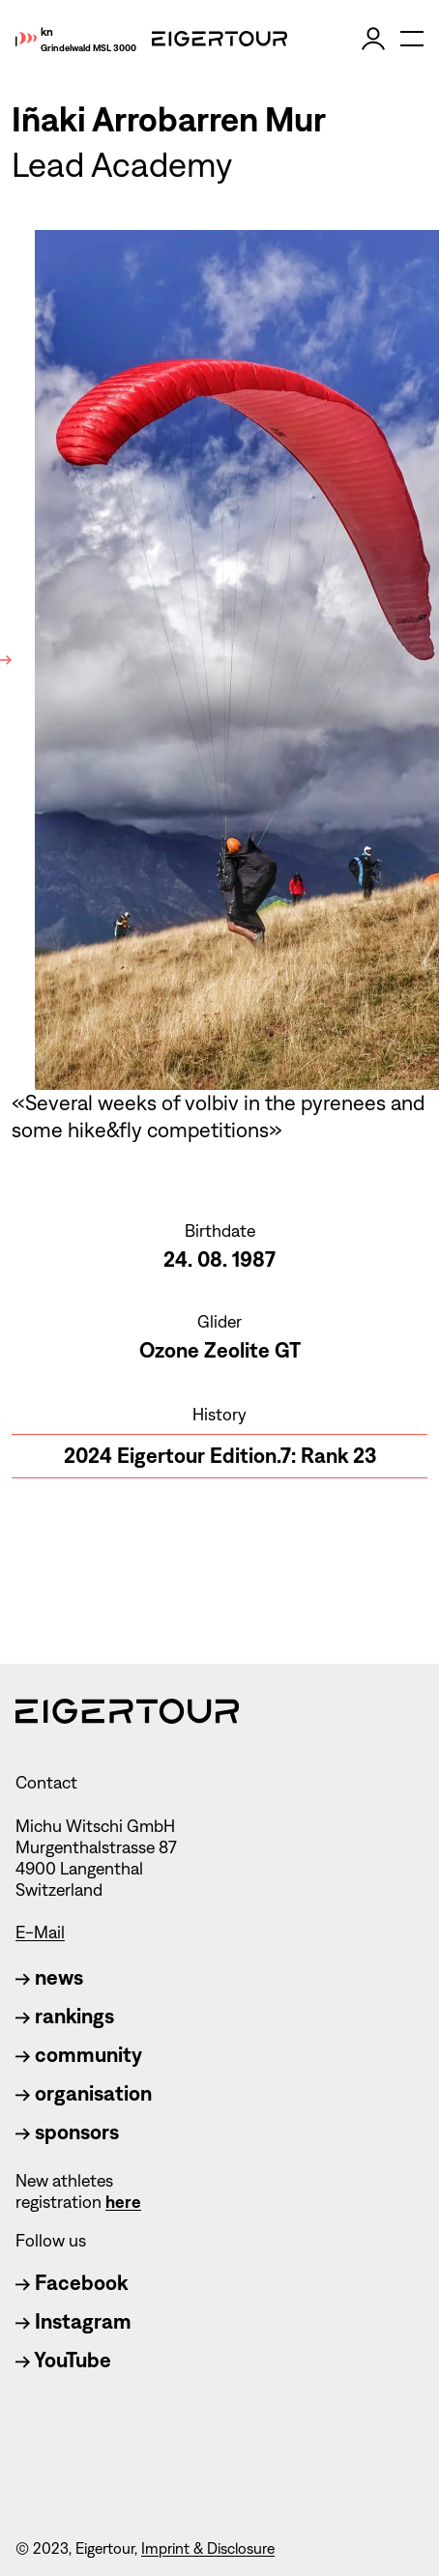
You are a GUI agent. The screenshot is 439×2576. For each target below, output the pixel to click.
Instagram (73, 2321)
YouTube (63, 2360)
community (78, 2055)
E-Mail (40, 1932)
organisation (83, 2093)
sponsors (67, 2132)
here (123, 2202)
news (49, 1977)
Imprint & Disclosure (208, 2548)
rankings (64, 2016)
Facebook (71, 2283)
